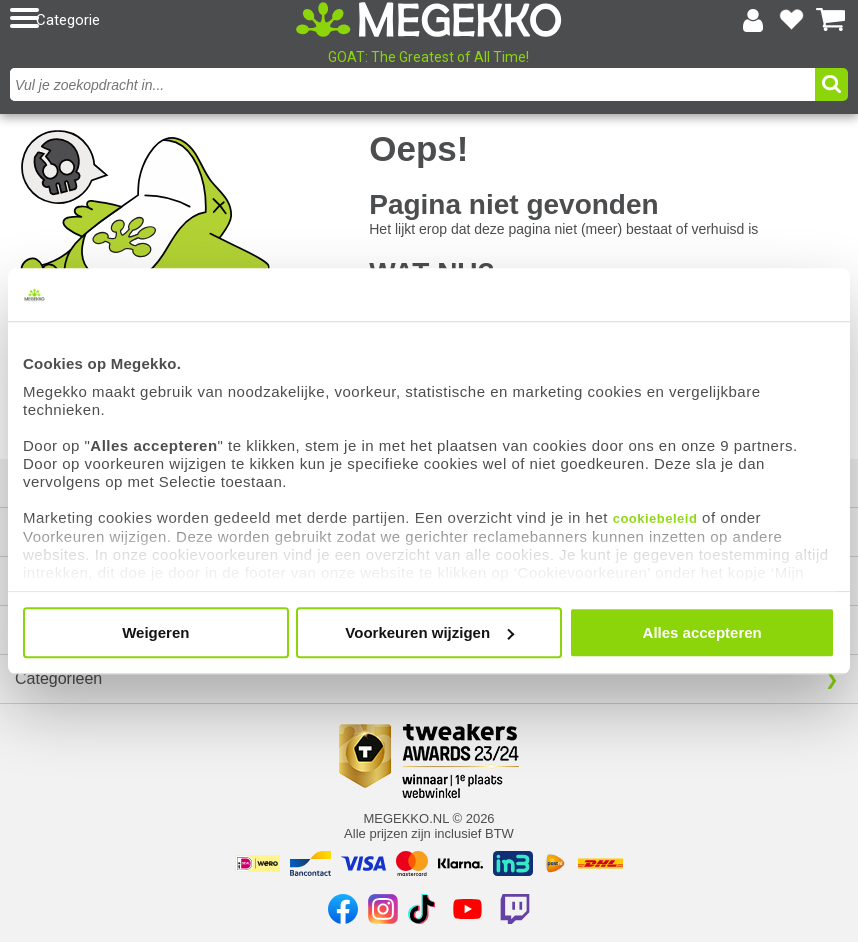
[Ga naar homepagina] (429, 19)
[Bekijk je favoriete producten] (792, 20)
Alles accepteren (702, 632)
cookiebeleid (655, 518)
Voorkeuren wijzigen (429, 632)
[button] (145, 19)
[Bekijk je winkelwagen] (831, 20)
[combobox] (412, 84)
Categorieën (58, 678)
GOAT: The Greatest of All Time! (428, 57)
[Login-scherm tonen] (753, 20)
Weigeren (155, 632)
